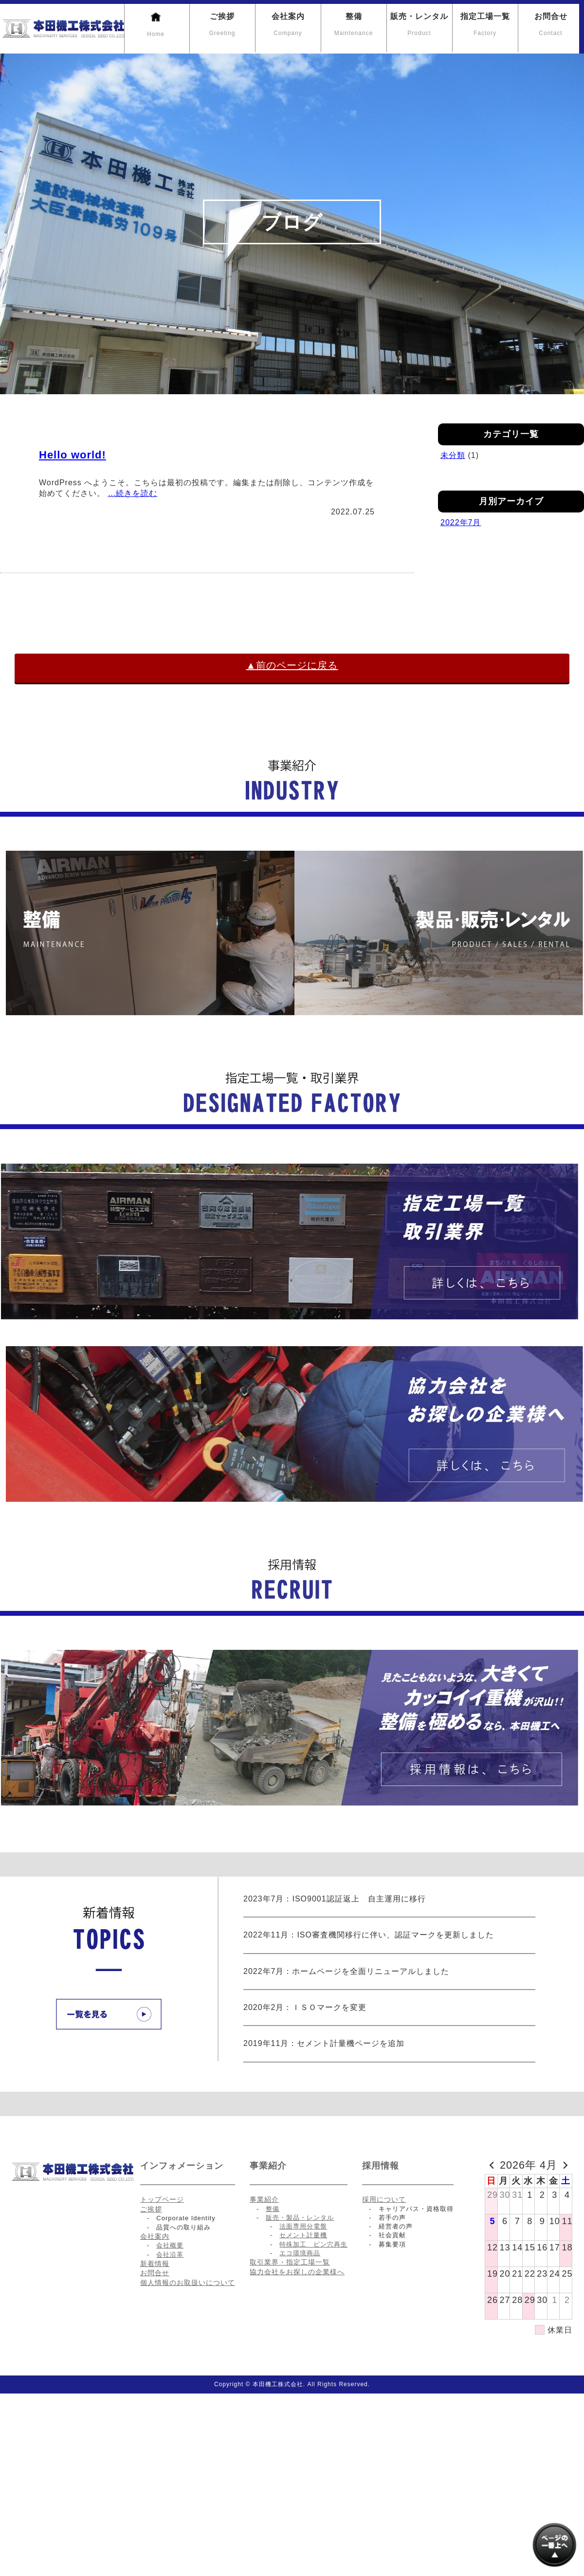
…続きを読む (132, 493)
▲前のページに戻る (292, 665)
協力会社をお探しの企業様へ (297, 2272)
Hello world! (72, 455)
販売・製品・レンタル (300, 2217)
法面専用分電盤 (303, 2226)
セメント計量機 (303, 2235)
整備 (353, 24)
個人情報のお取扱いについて (187, 2282)
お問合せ (550, 24)
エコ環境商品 (299, 2253)
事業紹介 (264, 2199)
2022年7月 (460, 522)
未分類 (452, 455)
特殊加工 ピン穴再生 (313, 2244)
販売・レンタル (419, 24)
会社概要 (169, 2245)
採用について (384, 2199)
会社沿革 (169, 2254)
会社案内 (287, 24)
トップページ (162, 2199)
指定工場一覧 (485, 24)
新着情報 (154, 2263)
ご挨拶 (222, 24)
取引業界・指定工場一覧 (290, 2262)
